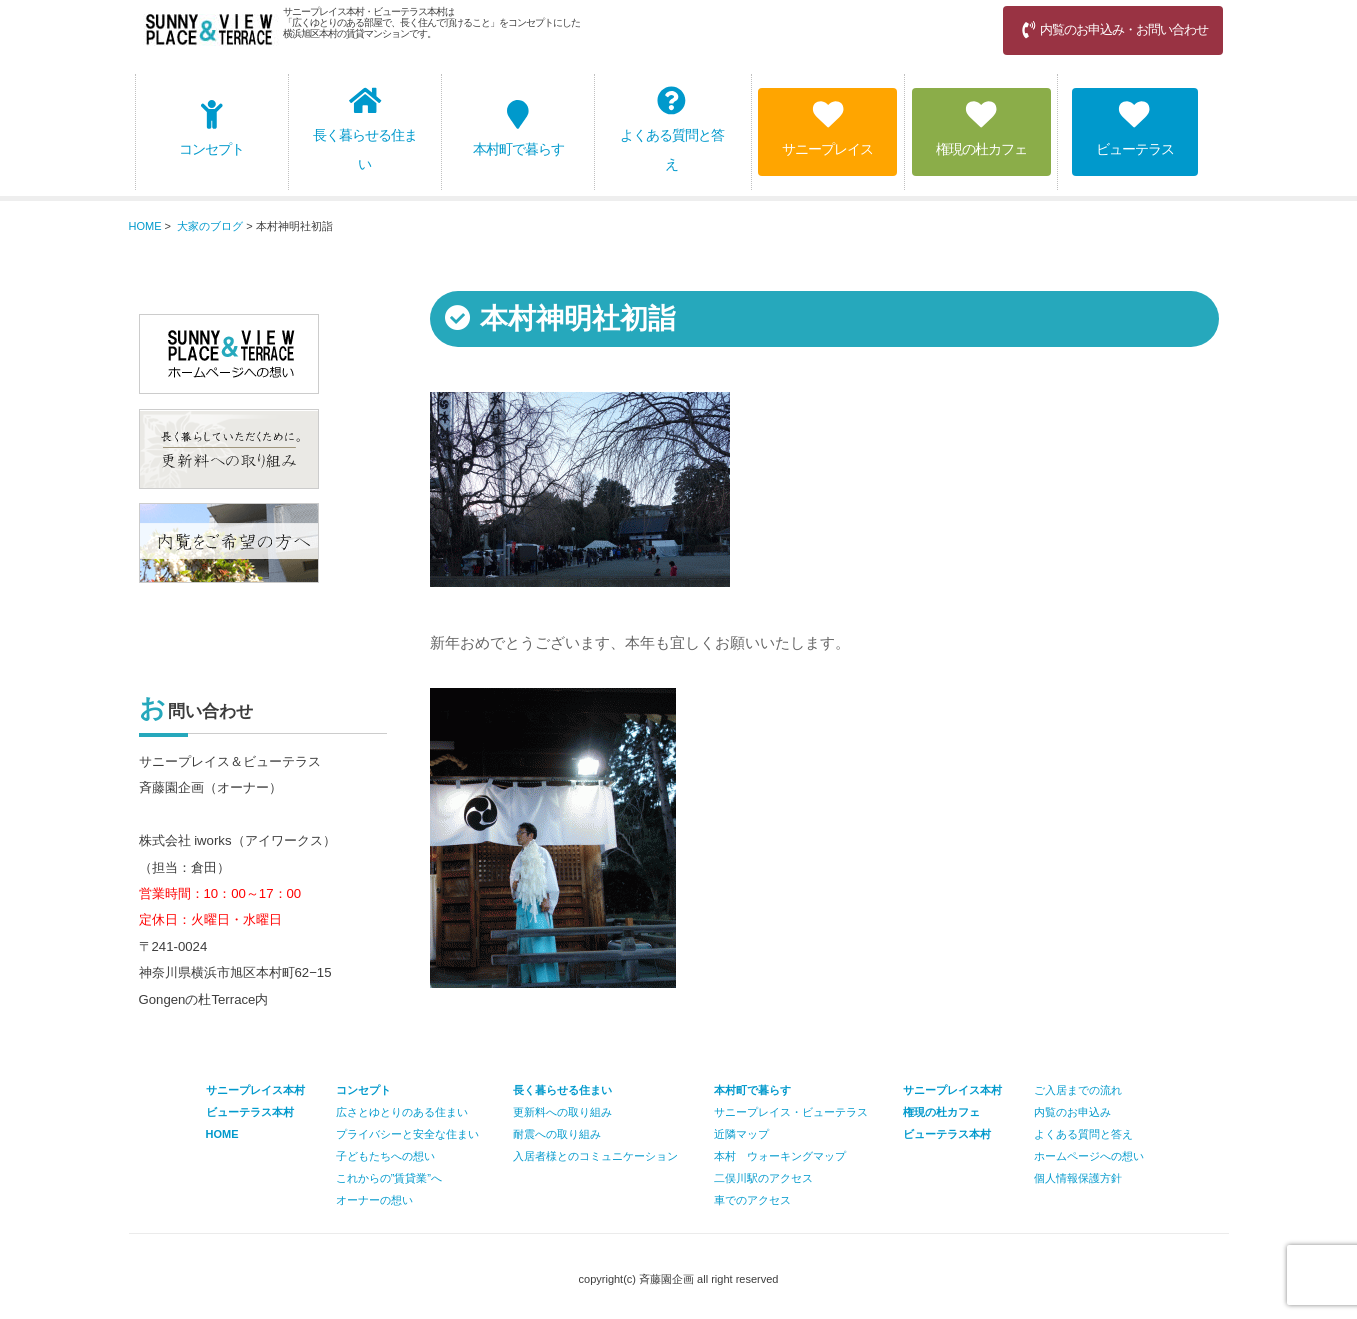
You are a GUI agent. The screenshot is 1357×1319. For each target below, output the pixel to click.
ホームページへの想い (1089, 1156)
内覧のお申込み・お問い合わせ (1113, 29)
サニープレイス (827, 128)
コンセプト (211, 128)
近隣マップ (741, 1134)
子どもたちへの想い (385, 1156)
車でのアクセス (752, 1200)
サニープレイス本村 (952, 1090)
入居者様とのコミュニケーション (595, 1156)
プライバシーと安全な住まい (407, 1134)
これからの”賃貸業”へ (389, 1178)
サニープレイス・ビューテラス (791, 1112)
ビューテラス (1135, 128)
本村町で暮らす (518, 128)
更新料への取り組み (562, 1112)
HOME (145, 226)
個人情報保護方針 (1078, 1178)
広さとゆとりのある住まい (402, 1112)
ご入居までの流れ (1078, 1090)
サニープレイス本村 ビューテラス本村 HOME (255, 1112)
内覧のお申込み (1072, 1112)
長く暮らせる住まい (365, 129)
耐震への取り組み (557, 1134)
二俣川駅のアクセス (763, 1178)
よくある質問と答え (672, 129)
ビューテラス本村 (947, 1134)
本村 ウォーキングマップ (780, 1156)
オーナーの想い (374, 1200)
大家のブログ (210, 226)
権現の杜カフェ (981, 128)
